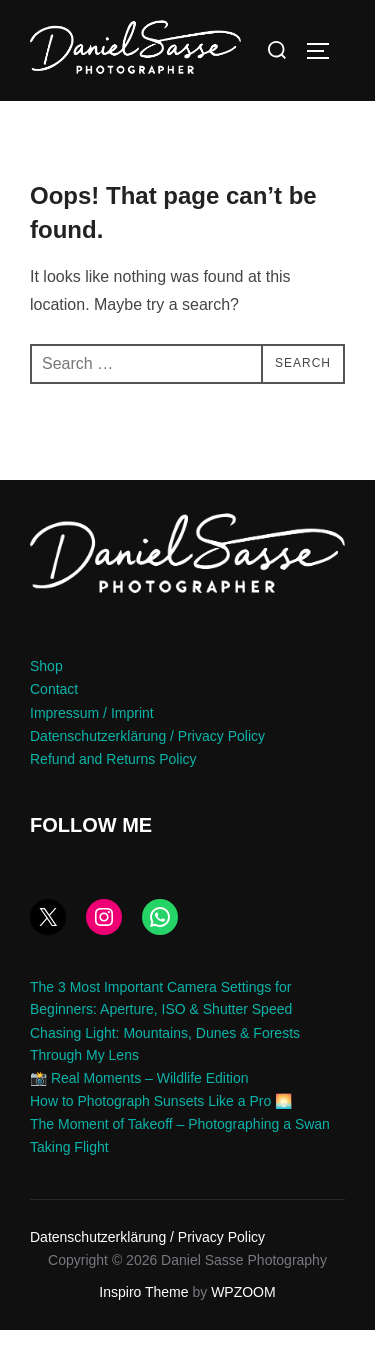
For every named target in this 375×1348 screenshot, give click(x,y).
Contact (54, 708)
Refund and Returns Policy (113, 777)
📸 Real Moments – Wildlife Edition (139, 1096)
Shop (46, 684)
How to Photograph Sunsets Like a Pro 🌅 (161, 1119)
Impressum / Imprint (92, 731)
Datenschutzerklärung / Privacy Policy (147, 754)
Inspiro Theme (143, 1310)
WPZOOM (243, 1310)
